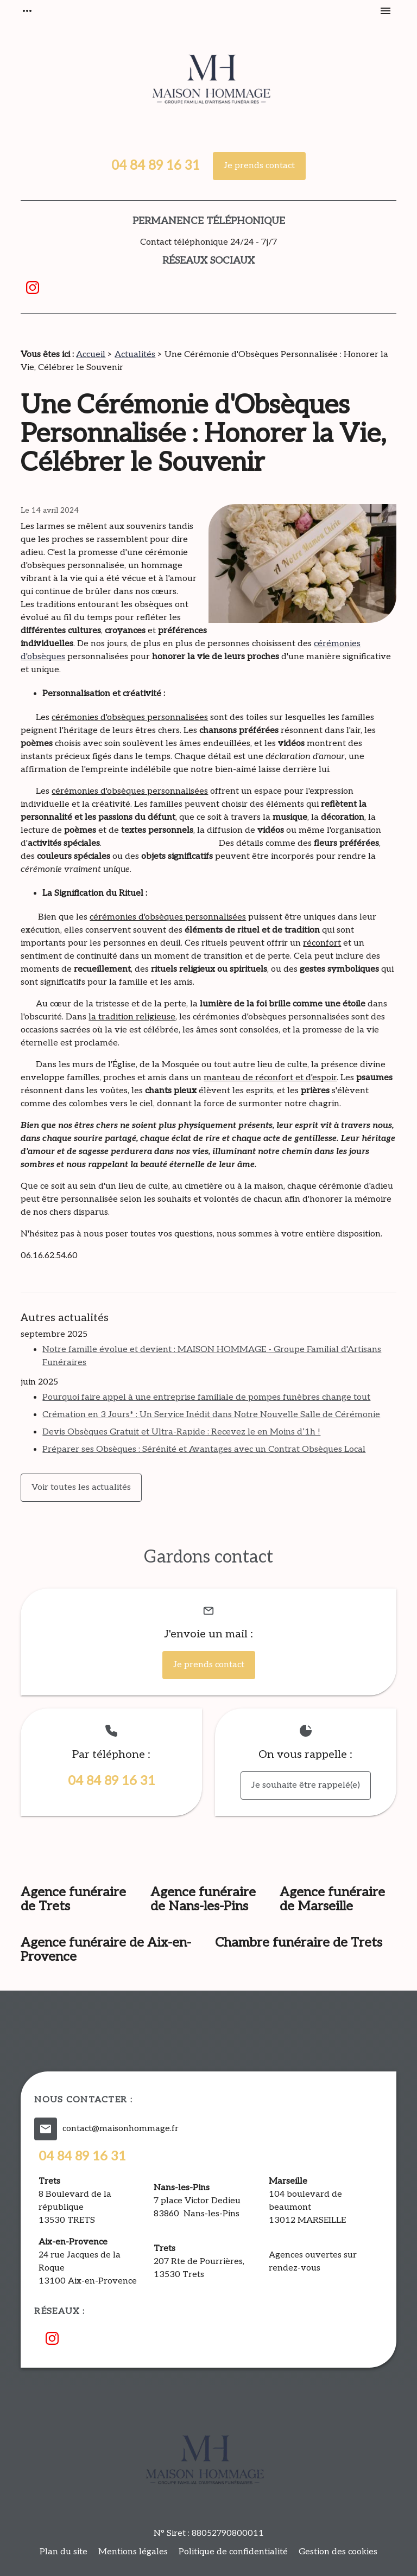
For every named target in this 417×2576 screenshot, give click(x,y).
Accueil (90, 354)
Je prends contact (259, 166)
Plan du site (63, 2552)
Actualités (135, 354)
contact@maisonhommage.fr (120, 2129)
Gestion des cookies (338, 2552)
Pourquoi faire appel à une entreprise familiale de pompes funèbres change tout (206, 1397)
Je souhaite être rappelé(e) (305, 1785)
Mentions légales (133, 2552)
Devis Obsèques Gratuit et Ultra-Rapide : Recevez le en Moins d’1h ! (181, 1432)
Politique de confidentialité (233, 2552)
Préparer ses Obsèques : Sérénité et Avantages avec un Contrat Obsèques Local (203, 1449)
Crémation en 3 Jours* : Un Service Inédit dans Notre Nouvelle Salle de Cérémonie (211, 1415)
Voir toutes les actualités (81, 1487)
